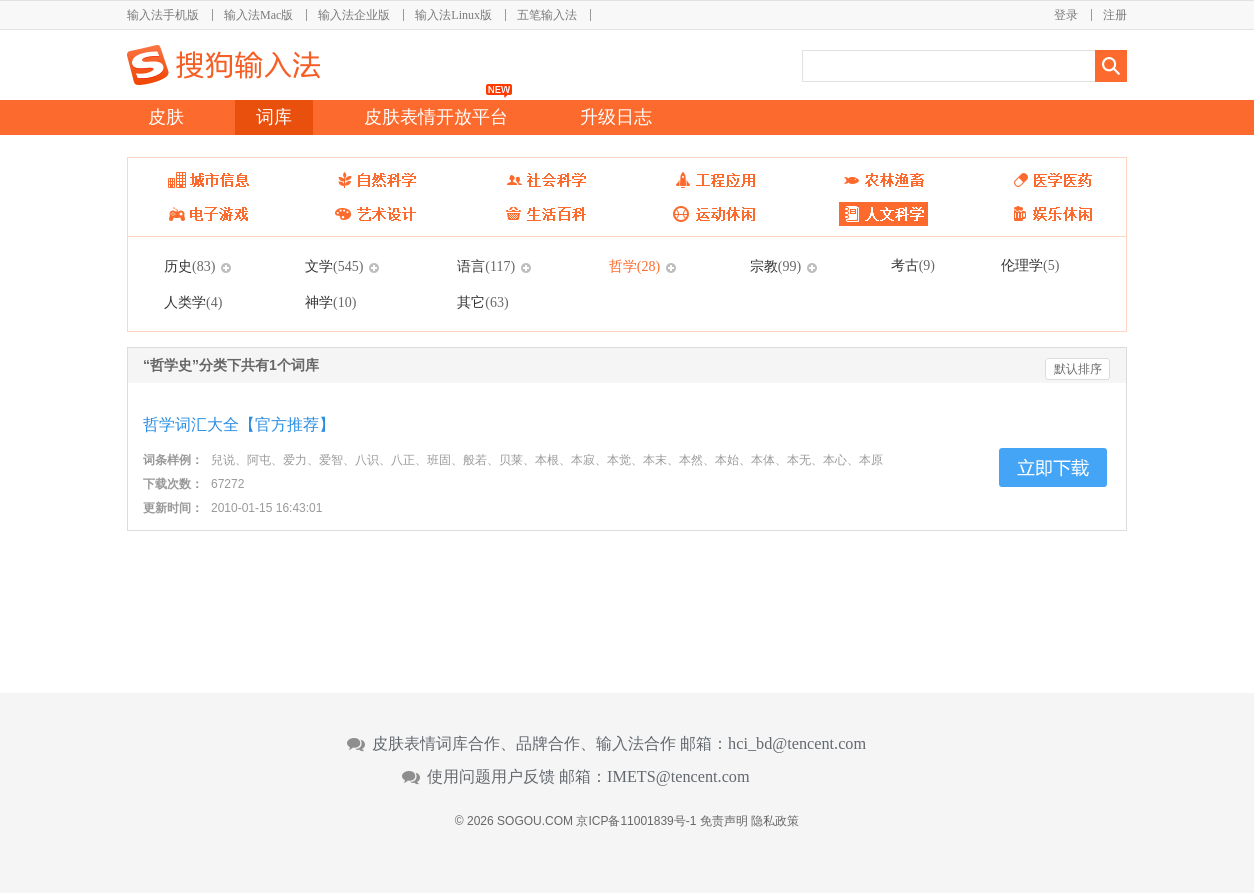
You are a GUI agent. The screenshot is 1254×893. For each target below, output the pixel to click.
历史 (189, 266)
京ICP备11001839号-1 (636, 821)
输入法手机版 (163, 15)
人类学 (193, 302)
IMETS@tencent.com (678, 777)
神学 (330, 302)
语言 (486, 266)
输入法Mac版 (258, 15)
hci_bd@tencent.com (797, 744)
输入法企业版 (354, 15)
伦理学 (1030, 265)
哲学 (634, 266)
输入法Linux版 (453, 15)
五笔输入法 (547, 15)
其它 (482, 302)
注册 (1115, 15)
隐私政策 (775, 821)
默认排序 (1078, 369)
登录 (1066, 15)
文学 (334, 266)
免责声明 (724, 821)
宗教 (775, 266)
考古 (913, 265)
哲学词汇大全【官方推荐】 (239, 424)
